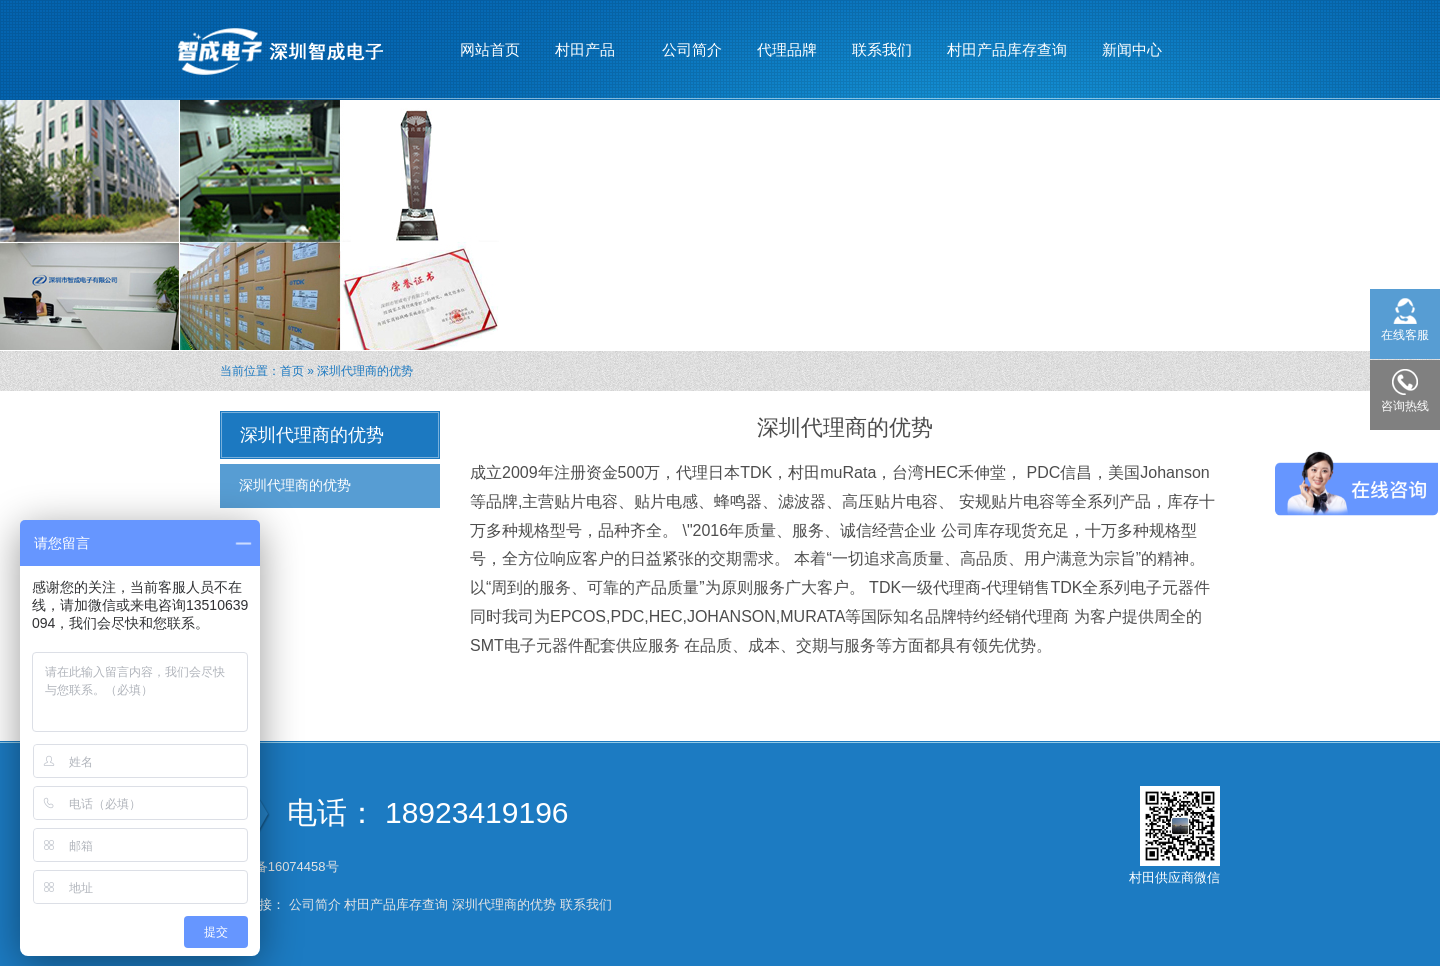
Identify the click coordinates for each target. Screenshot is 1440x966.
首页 (292, 371)
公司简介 (692, 49)
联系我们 (882, 49)
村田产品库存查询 (1007, 49)
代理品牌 (787, 49)
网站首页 (490, 49)
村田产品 (585, 41)
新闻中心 (1132, 41)
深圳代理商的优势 (295, 485)
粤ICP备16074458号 (281, 866)
